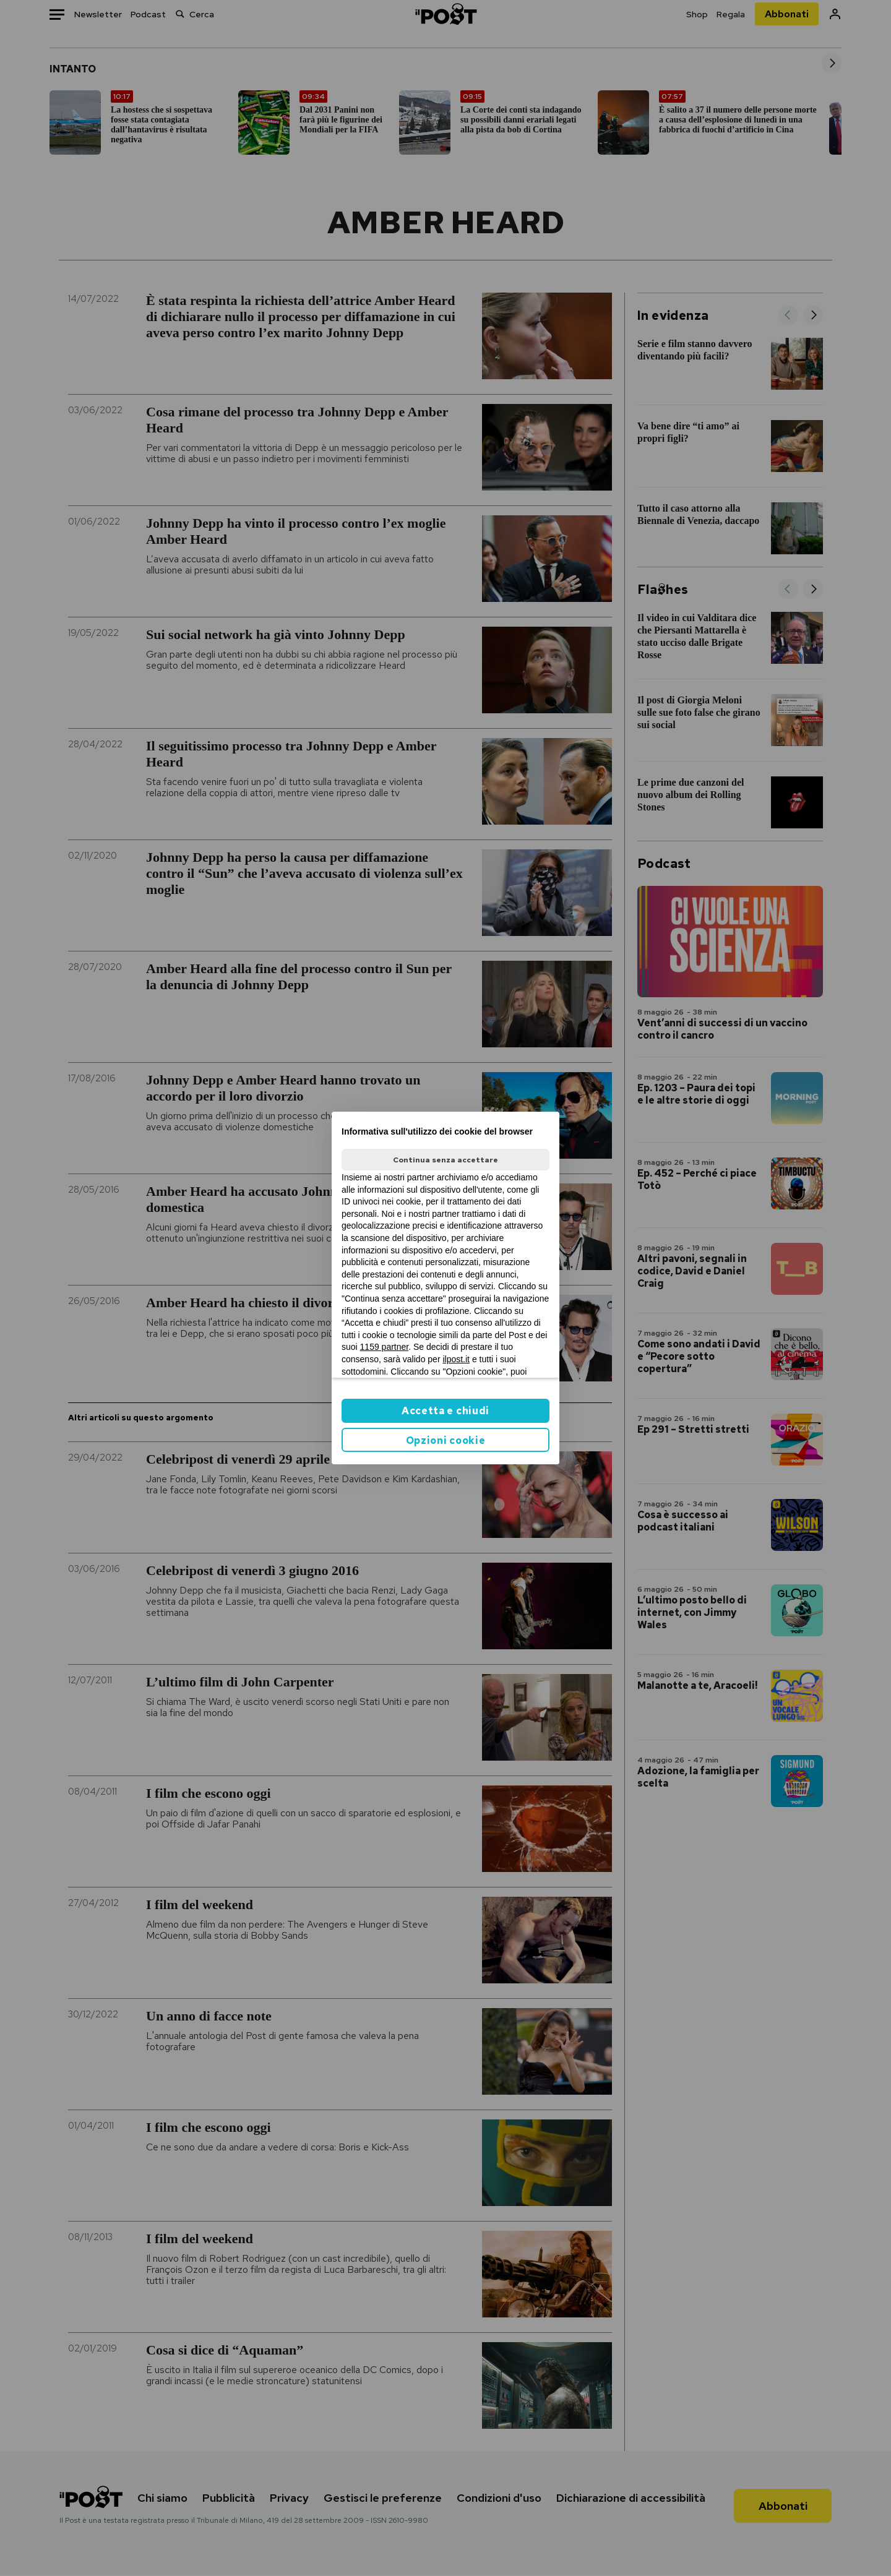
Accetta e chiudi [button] (445, 1410)
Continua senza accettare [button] (445, 1160)
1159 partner (384, 1347)
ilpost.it (456, 1359)
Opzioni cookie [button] (446, 1440)
